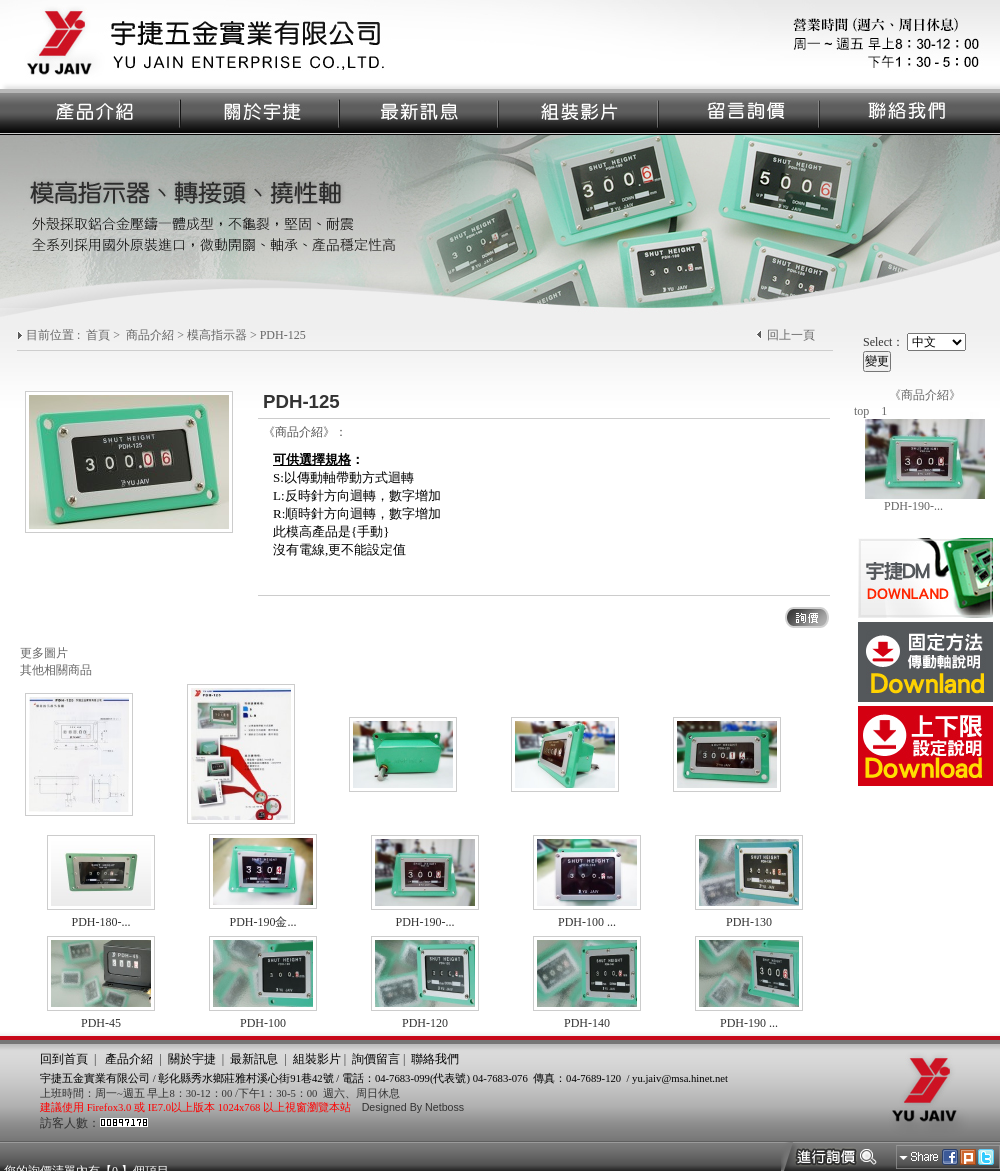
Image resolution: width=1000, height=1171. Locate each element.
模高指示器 (217, 335)
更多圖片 (44, 653)
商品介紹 (150, 335)
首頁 (98, 335)
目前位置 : (54, 335)
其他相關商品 (56, 670)
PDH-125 (283, 335)
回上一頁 (791, 335)
